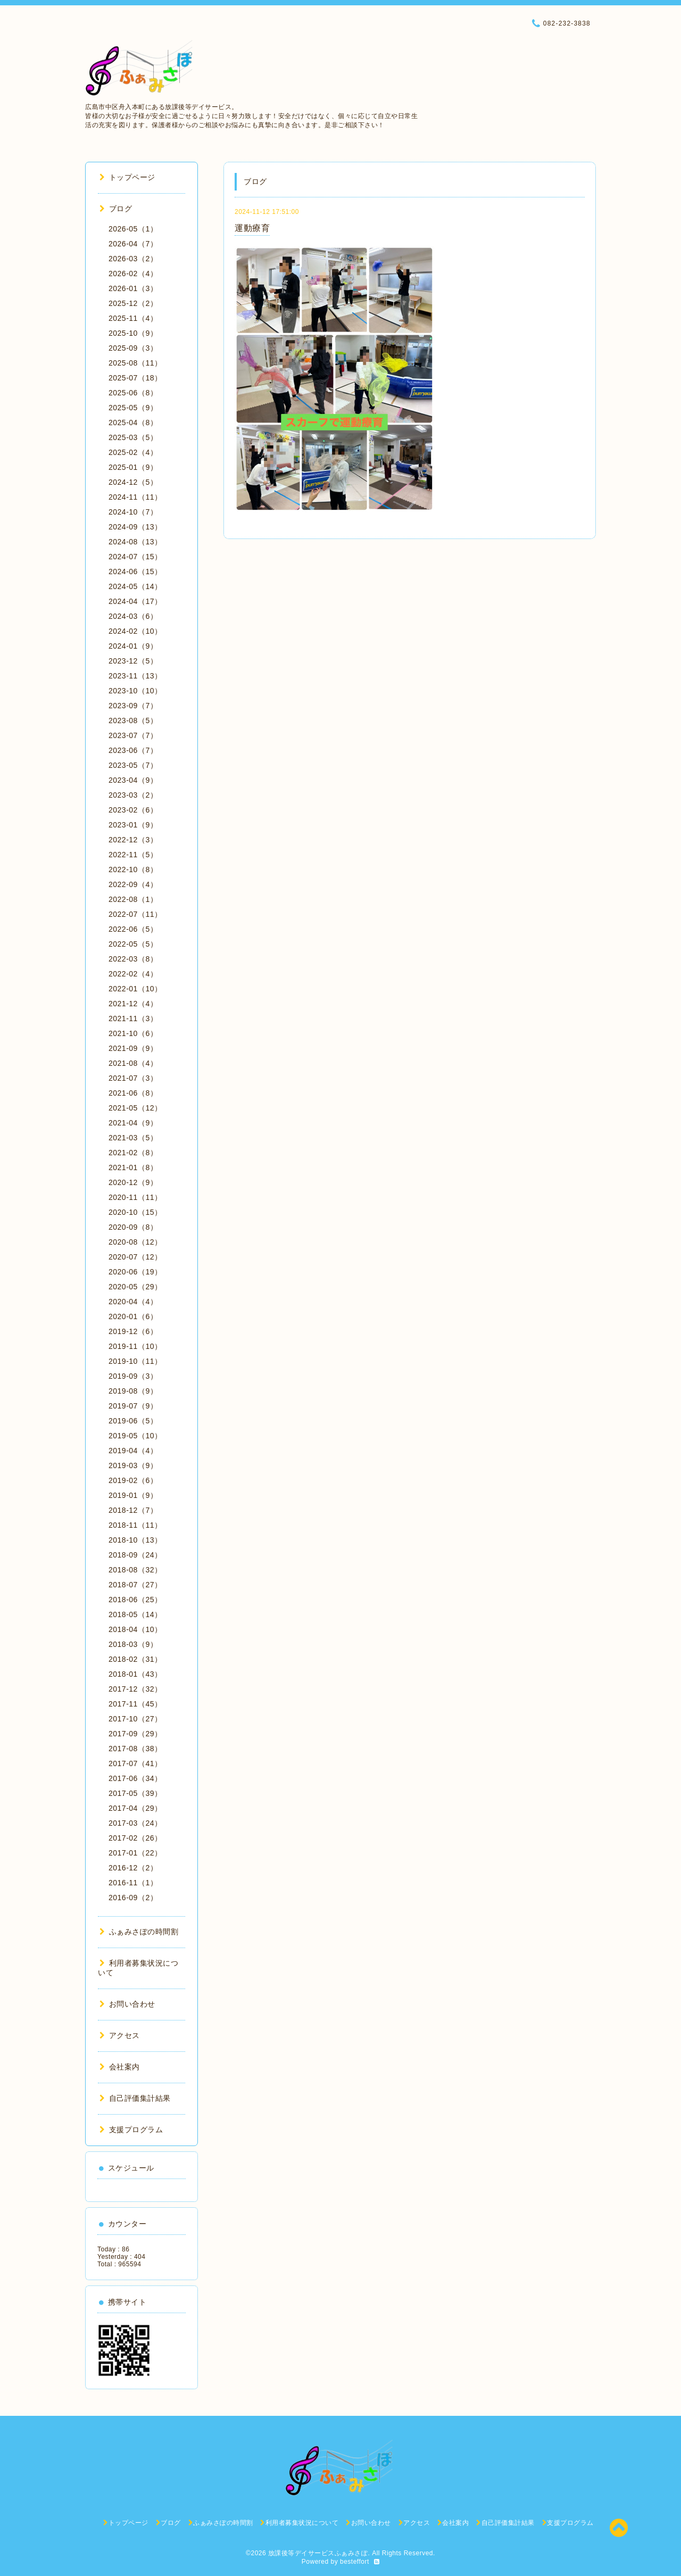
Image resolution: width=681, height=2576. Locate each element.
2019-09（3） (133, 1376)
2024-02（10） (135, 631)
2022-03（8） (133, 959)
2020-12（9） (133, 1182)
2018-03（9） (133, 1644)
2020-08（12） (135, 1242)
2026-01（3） (133, 288)
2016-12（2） (133, 1867)
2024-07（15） (135, 556)
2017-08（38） (135, 1748)
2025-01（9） (133, 467)
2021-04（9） (133, 1123)
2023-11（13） (135, 676)
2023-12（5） (133, 661)
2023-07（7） (133, 735)
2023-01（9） (133, 825)
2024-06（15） (135, 571)
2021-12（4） (133, 1003)
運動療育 (252, 228)
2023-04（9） (133, 780)
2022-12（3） (133, 839)
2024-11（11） (135, 497)
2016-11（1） (133, 1882)
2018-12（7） (133, 1510)
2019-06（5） (133, 1421)
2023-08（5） (133, 720)
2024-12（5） (133, 482)
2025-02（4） (133, 452)
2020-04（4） (133, 1301)
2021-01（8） (133, 1167)
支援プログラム (131, 2129)
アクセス (119, 2035)
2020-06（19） (135, 1272)
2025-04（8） (133, 422)
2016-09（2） (133, 1897)
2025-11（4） (133, 318)
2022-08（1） (133, 899)
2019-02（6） (133, 1480)
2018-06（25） (135, 1599)
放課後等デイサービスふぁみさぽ (318, 2553)
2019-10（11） (135, 1361)
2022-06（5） (133, 929)
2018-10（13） (135, 1540)
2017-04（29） (135, 1808)
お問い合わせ (127, 2004)
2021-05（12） (135, 1108)
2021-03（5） (133, 1137)
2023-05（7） (133, 765)
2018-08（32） (135, 1570)
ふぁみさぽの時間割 (138, 1931)
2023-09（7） (133, 705)
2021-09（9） (133, 1048)
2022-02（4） (133, 974)
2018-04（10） (135, 1629)
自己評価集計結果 (135, 2098)
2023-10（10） (135, 690)
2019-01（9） (133, 1495)
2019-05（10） (135, 1435)
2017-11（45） (135, 1704)
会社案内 (119, 2067)
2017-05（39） (135, 1793)
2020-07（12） (135, 1257)
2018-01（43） (135, 1674)
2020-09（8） (133, 1227)
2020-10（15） (135, 1212)
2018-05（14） (135, 1614)
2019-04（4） (133, 1450)
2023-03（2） (133, 795)
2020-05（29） (135, 1286)
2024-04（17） (135, 601)
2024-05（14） (135, 586)
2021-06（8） (133, 1093)
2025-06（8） (133, 392)
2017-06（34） (135, 1778)
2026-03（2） (133, 258)
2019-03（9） (133, 1465)
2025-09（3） (133, 348)
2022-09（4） (133, 884)
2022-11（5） (133, 854)
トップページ (127, 177)
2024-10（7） (133, 512)
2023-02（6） (133, 810)
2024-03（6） (133, 616)
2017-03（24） (135, 1823)
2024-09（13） (135, 527)
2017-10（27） (135, 1718)
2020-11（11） (135, 1197)
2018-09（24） (135, 1555)
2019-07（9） (133, 1406)
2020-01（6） (133, 1316)
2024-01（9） (133, 646)
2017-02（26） (135, 1838)
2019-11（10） (135, 1346)
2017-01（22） (135, 1853)
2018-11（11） (135, 1525)
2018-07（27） (135, 1584)
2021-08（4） (133, 1063)
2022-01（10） (135, 988)
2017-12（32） (135, 1689)
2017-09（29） (135, 1733)
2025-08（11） (135, 363)
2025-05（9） (133, 407)
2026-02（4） (133, 273)
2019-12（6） (133, 1331)
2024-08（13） (135, 541)
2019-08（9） (133, 1391)
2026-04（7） (133, 243)
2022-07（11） (135, 914)
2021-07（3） (133, 1078)
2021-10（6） (133, 1033)
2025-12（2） (133, 303)
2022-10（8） (133, 869)
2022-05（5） (133, 944)
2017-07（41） (135, 1763)
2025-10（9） (133, 333)
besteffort (354, 2561)
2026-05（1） (133, 229)
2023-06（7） (133, 750)
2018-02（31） (135, 1659)
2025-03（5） (133, 437)
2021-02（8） (133, 1152)
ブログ (115, 208)
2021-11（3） (133, 1018)
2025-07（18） (135, 378)
